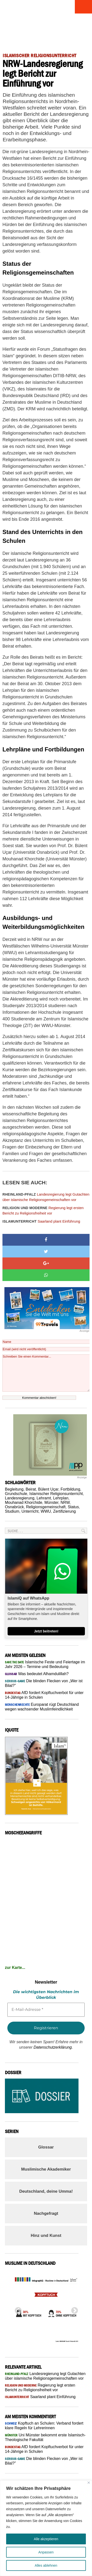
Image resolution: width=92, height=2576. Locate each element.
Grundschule (16, 1494)
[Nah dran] (89, 2483)
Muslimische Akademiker (46, 2169)
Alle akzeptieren (46, 2539)
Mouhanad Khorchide (23, 1502)
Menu (83, 6)
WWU (46, 1511)
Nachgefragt (46, 2213)
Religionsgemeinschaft (46, 1507)
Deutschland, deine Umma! (46, 2191)
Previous (16, 2309)
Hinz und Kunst (46, 2235)
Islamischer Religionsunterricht (56, 1494)
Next (73, 2309)
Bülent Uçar (48, 1489)
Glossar (46, 2147)
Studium (12, 1511)
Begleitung (14, 1489)
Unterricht (30, 1511)
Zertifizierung (64, 1511)
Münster (51, 1502)
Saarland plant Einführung (41, 1221)
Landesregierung (19, 1498)
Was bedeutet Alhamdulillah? (37, 1674)
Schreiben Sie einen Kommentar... (46, 1373)
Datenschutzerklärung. (53, 2047)
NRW (65, 1502)
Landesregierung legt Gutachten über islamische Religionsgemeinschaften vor (45, 1197)
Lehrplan (60, 1498)
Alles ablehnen (46, 2565)
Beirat (31, 1489)
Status (73, 1507)
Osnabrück (14, 1507)
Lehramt (44, 1498)
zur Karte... (15, 1967)
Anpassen (45, 2552)
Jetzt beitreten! (46, 1631)
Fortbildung (70, 1489)
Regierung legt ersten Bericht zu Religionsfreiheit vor (43, 1210)
